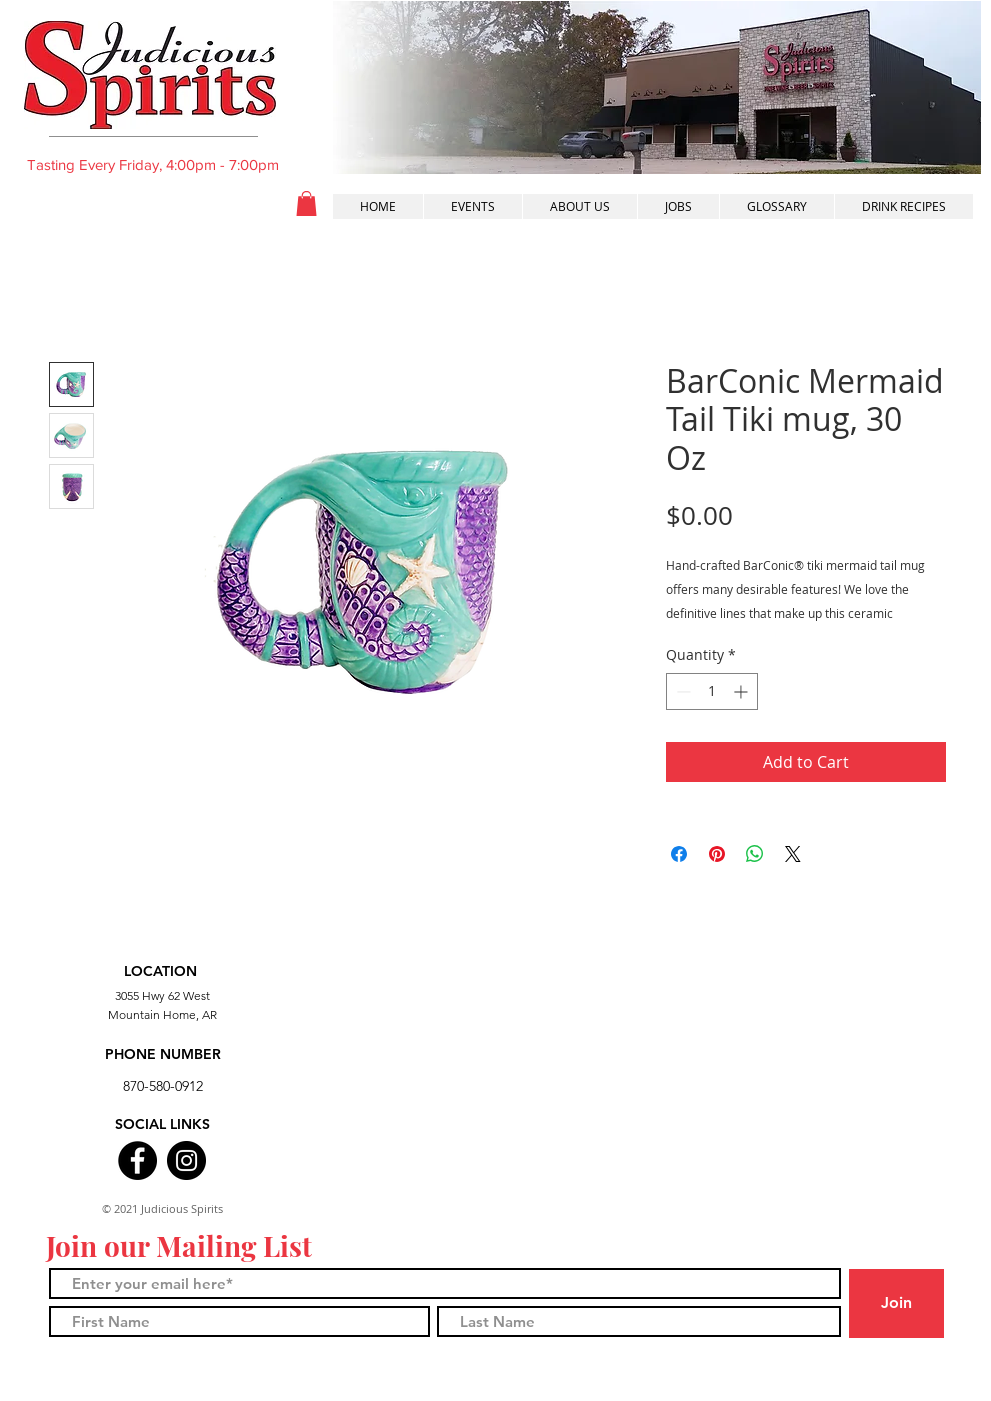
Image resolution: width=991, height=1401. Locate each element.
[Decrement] (681, 691)
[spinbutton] (712, 691)
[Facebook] (137, 1160)
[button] (306, 203)
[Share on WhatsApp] (755, 854)
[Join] (896, 1303)
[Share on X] (793, 854)
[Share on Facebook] (679, 854)
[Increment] (742, 691)
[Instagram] (186, 1160)
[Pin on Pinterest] (717, 854)
